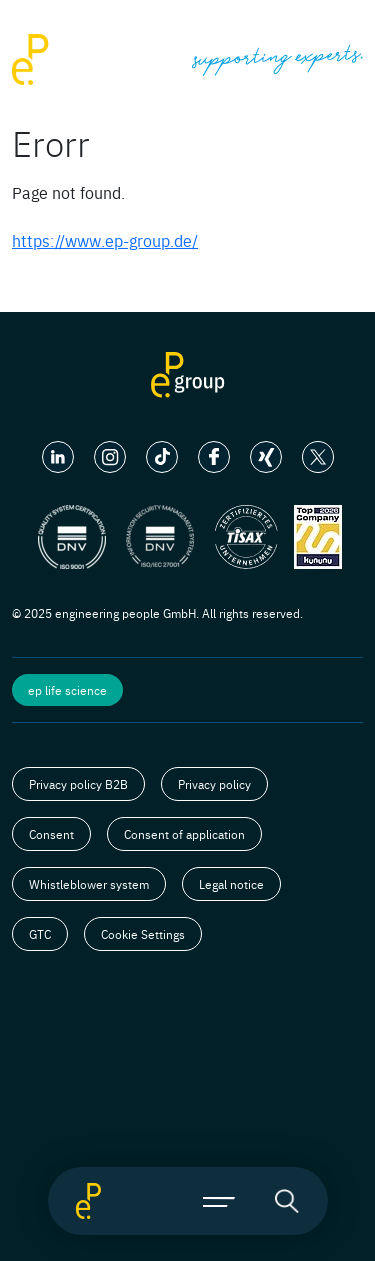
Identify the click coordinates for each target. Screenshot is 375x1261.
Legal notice (231, 884)
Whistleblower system (89, 884)
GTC (40, 934)
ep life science (67, 690)
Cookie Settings (143, 934)
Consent (51, 834)
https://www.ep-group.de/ (105, 240)
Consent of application (184, 834)
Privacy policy (214, 784)
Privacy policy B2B (78, 784)
